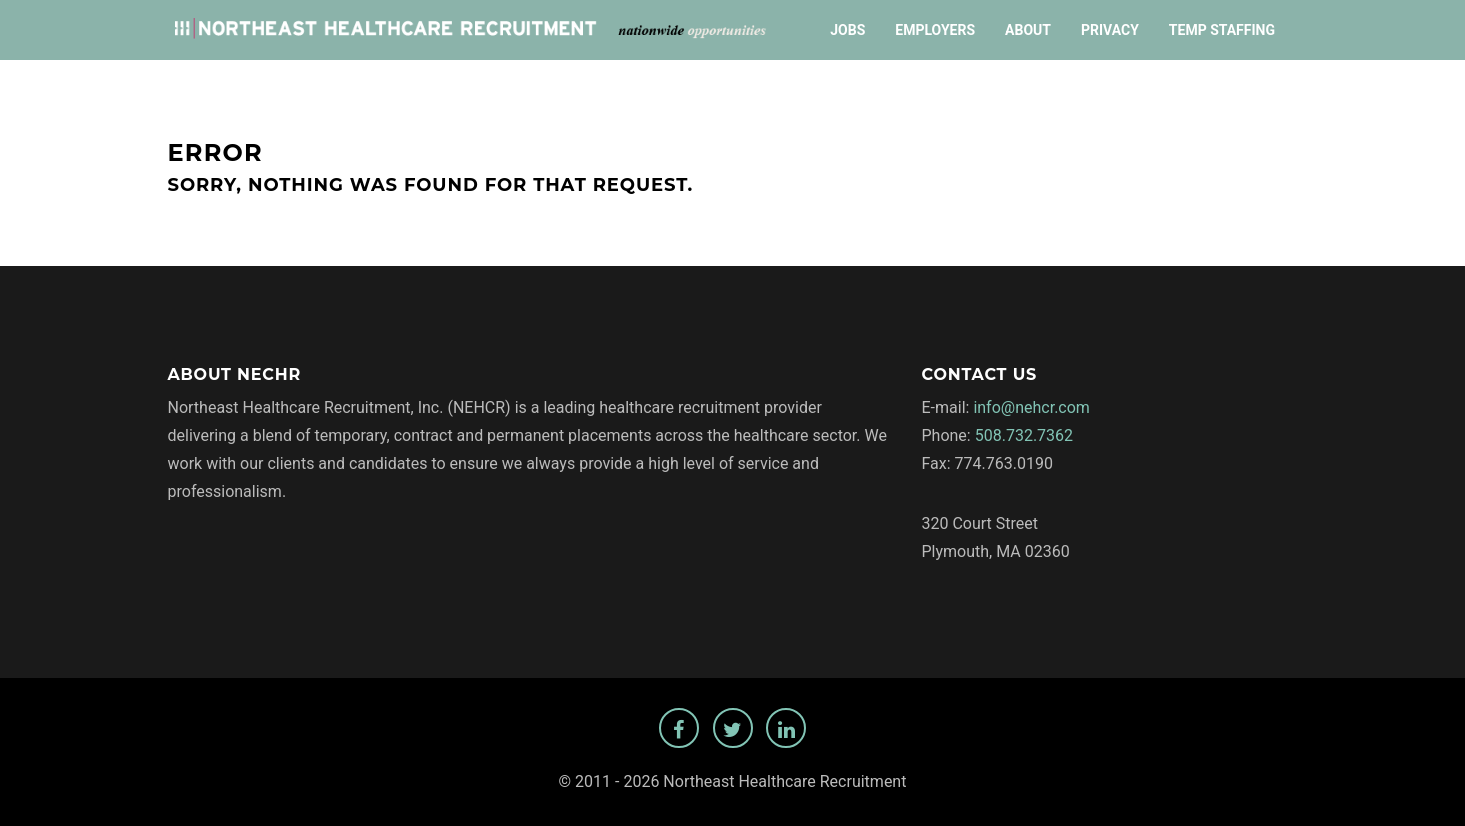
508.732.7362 (1024, 435)
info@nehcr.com (1031, 407)
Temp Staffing (1222, 30)
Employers (935, 30)
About (1028, 30)
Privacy (1110, 30)
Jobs (847, 30)
